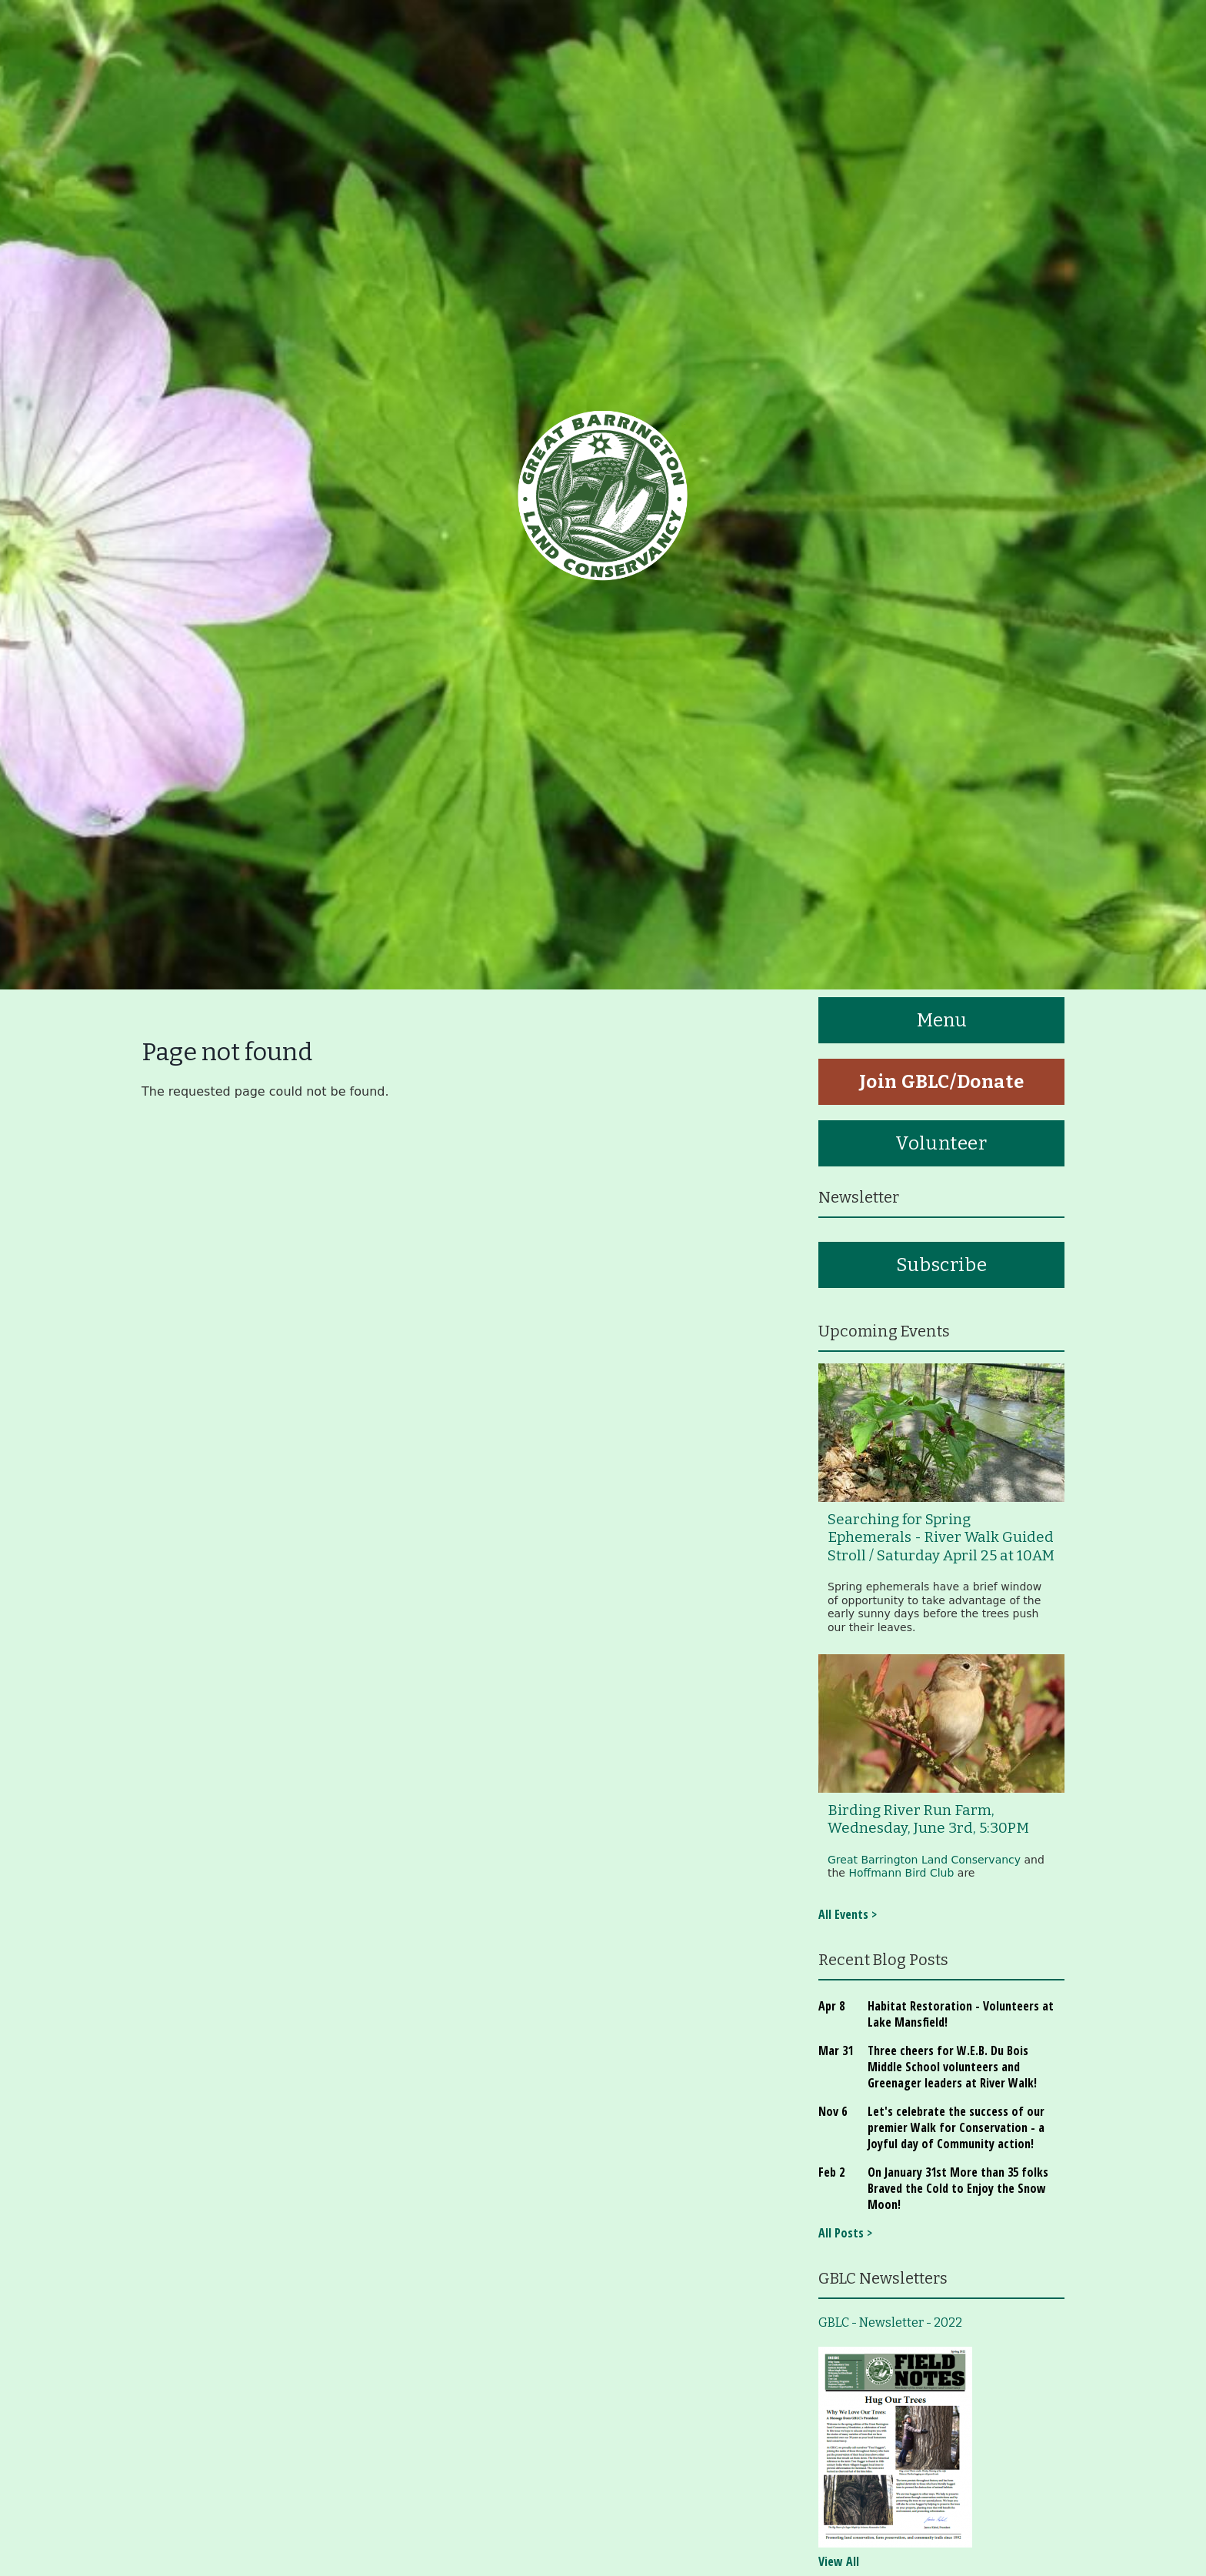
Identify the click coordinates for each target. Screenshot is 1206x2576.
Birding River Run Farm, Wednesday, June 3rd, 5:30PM (928, 1819)
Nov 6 (832, 2111)
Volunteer (941, 1143)
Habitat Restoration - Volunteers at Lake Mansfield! (961, 2013)
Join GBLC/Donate (941, 1082)
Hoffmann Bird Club (901, 1873)
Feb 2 (831, 2172)
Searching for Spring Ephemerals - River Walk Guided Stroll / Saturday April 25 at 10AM (941, 1537)
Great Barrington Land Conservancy (924, 1860)
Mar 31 (835, 2050)
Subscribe (941, 1265)
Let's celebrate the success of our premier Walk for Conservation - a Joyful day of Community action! (956, 2127)
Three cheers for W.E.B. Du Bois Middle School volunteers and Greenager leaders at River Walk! (952, 2066)
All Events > (847, 1914)
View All (838, 2561)
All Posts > (845, 2232)
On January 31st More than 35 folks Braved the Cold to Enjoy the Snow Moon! (958, 2188)
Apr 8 (831, 2005)
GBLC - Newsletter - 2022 (890, 2322)
